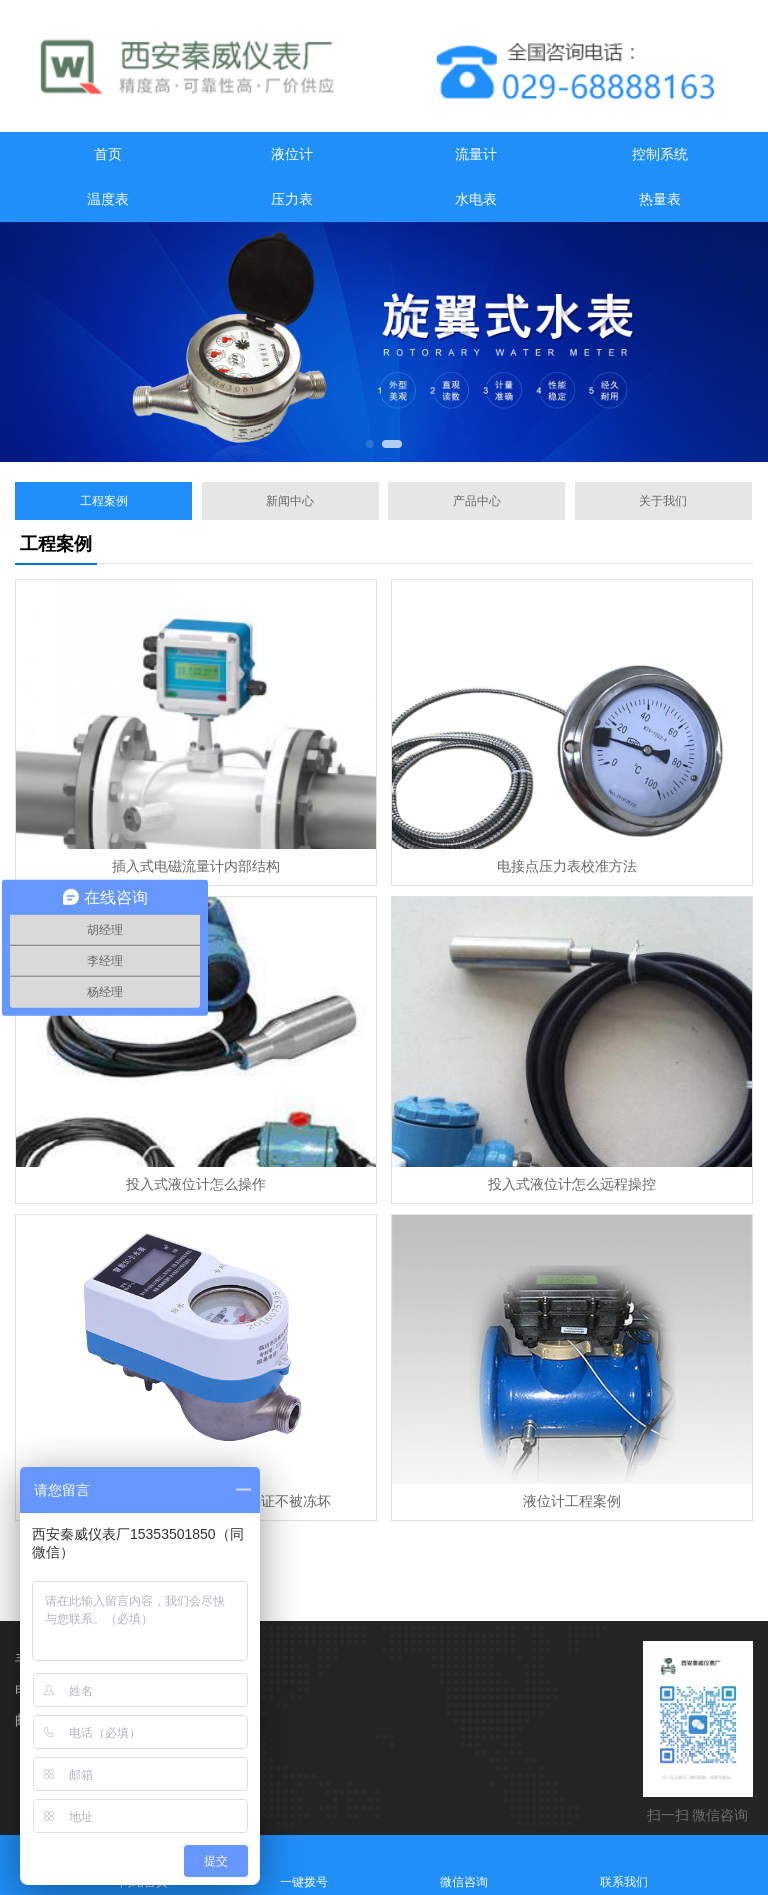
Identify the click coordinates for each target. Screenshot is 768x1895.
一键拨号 (304, 1864)
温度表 (108, 199)
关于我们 (663, 501)
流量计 (476, 154)
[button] (370, 444)
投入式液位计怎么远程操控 (572, 1184)
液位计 (292, 154)
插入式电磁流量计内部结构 (196, 866)
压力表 (292, 199)
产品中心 (477, 501)
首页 (108, 154)
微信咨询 (464, 1864)
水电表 (476, 199)
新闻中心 (290, 501)
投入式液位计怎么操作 (196, 1184)
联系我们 (624, 1864)
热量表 (660, 199)
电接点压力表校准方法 (572, 866)
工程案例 (104, 501)
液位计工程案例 (572, 1501)
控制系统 (660, 154)
